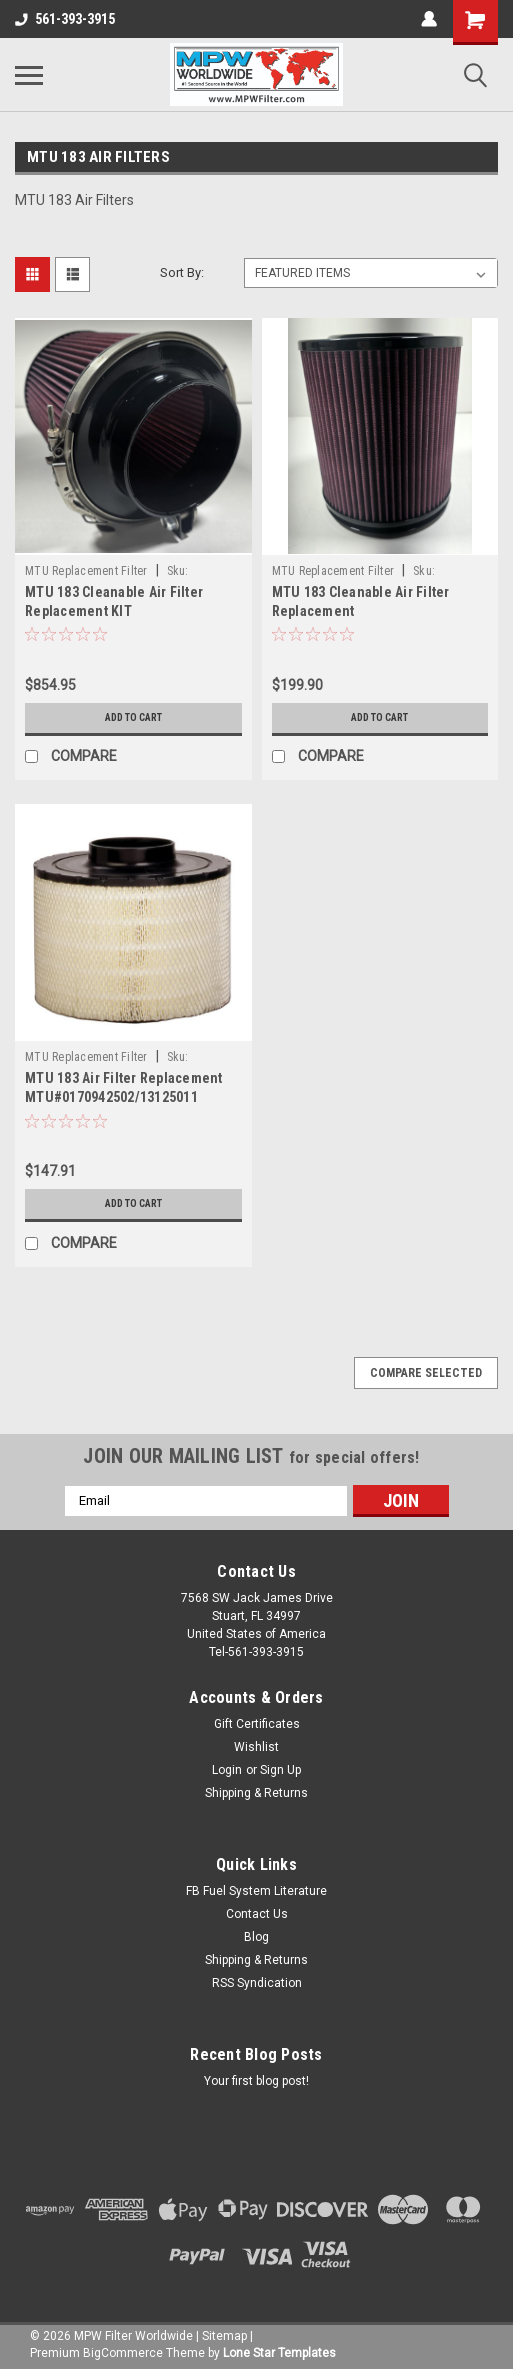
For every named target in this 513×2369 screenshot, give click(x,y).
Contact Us (257, 1914)
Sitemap (224, 2336)
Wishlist (256, 1747)
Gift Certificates (257, 1724)
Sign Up (280, 1770)
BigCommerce (123, 2353)
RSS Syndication (257, 1983)
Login (227, 1770)
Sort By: (182, 272)
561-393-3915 (65, 19)
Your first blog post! (256, 2081)
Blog (256, 1937)
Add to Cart (133, 717)
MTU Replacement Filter (86, 571)
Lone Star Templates (279, 2353)
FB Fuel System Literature (256, 1891)
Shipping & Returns (256, 1793)
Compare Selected (426, 1373)
